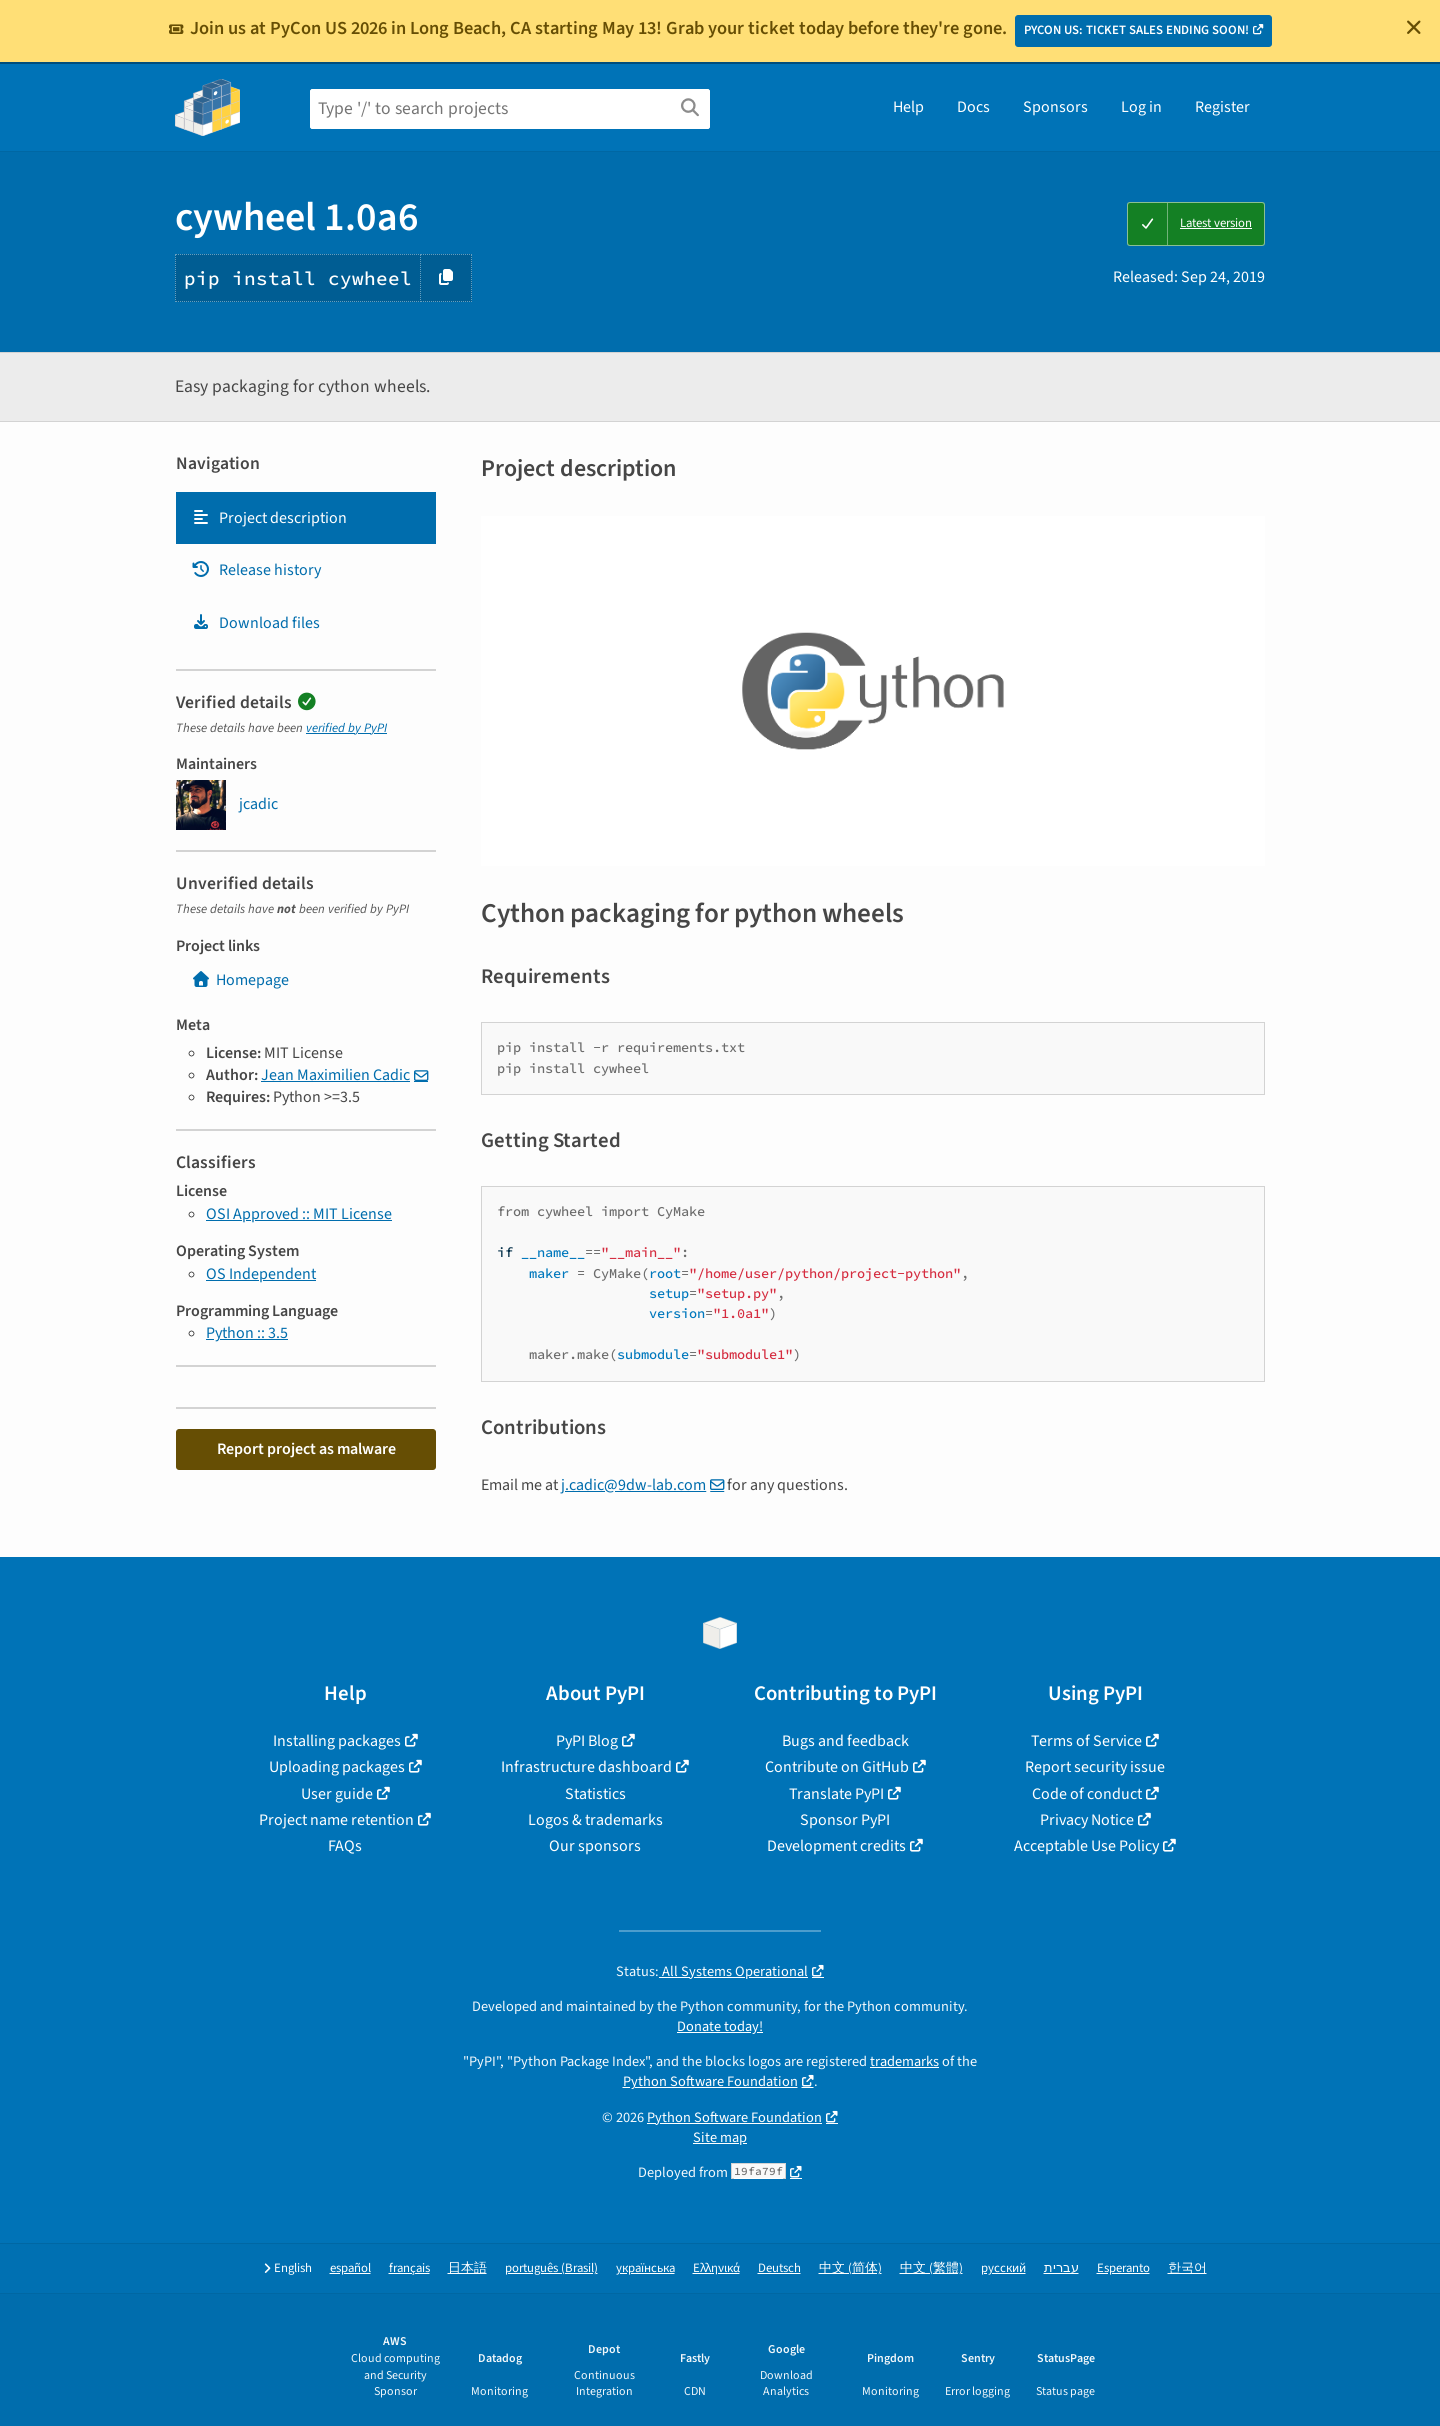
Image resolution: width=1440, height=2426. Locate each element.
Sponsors (1055, 107)
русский (1003, 2268)
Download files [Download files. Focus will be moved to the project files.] (255, 623)
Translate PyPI (836, 1794)
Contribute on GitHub (837, 1767)
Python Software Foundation (710, 2081)
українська (645, 2268)
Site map (720, 2137)
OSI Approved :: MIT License (299, 1214)
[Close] (1414, 27)
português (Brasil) (551, 2268)
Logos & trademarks (595, 1820)
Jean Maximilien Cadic (335, 1075)
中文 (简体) (850, 2268)
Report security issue (1095, 1767)
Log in (1141, 107)
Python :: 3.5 (247, 1333)
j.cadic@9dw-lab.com (633, 1485)
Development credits (836, 1846)
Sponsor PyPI (845, 1820)
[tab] (306, 518)
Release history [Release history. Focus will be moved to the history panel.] (256, 570)
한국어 (1187, 2268)
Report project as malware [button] (306, 1449)
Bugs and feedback (845, 1741)
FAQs (345, 1846)
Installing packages (337, 1741)
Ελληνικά (716, 2268)
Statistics (595, 1794)
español (350, 2268)
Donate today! (720, 2026)
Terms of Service (1086, 1741)
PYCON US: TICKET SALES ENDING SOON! (1136, 30)
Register (1222, 107)
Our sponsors (595, 1846)
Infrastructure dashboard (586, 1767)
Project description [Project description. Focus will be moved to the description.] (269, 518)
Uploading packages (337, 1767)
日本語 (467, 2268)
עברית (1061, 2268)
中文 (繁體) (931, 2268)
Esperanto (1123, 2268)
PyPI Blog (587, 1741)
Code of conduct (1087, 1794)
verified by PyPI (346, 728)
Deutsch (779, 2268)
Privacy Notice (1087, 1820)
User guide (337, 1794)
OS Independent (261, 1274)
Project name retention (336, 1820)
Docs (973, 107)
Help (908, 107)
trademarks (904, 2061)
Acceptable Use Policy (1086, 1846)
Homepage (240, 980)
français (409, 2268)
